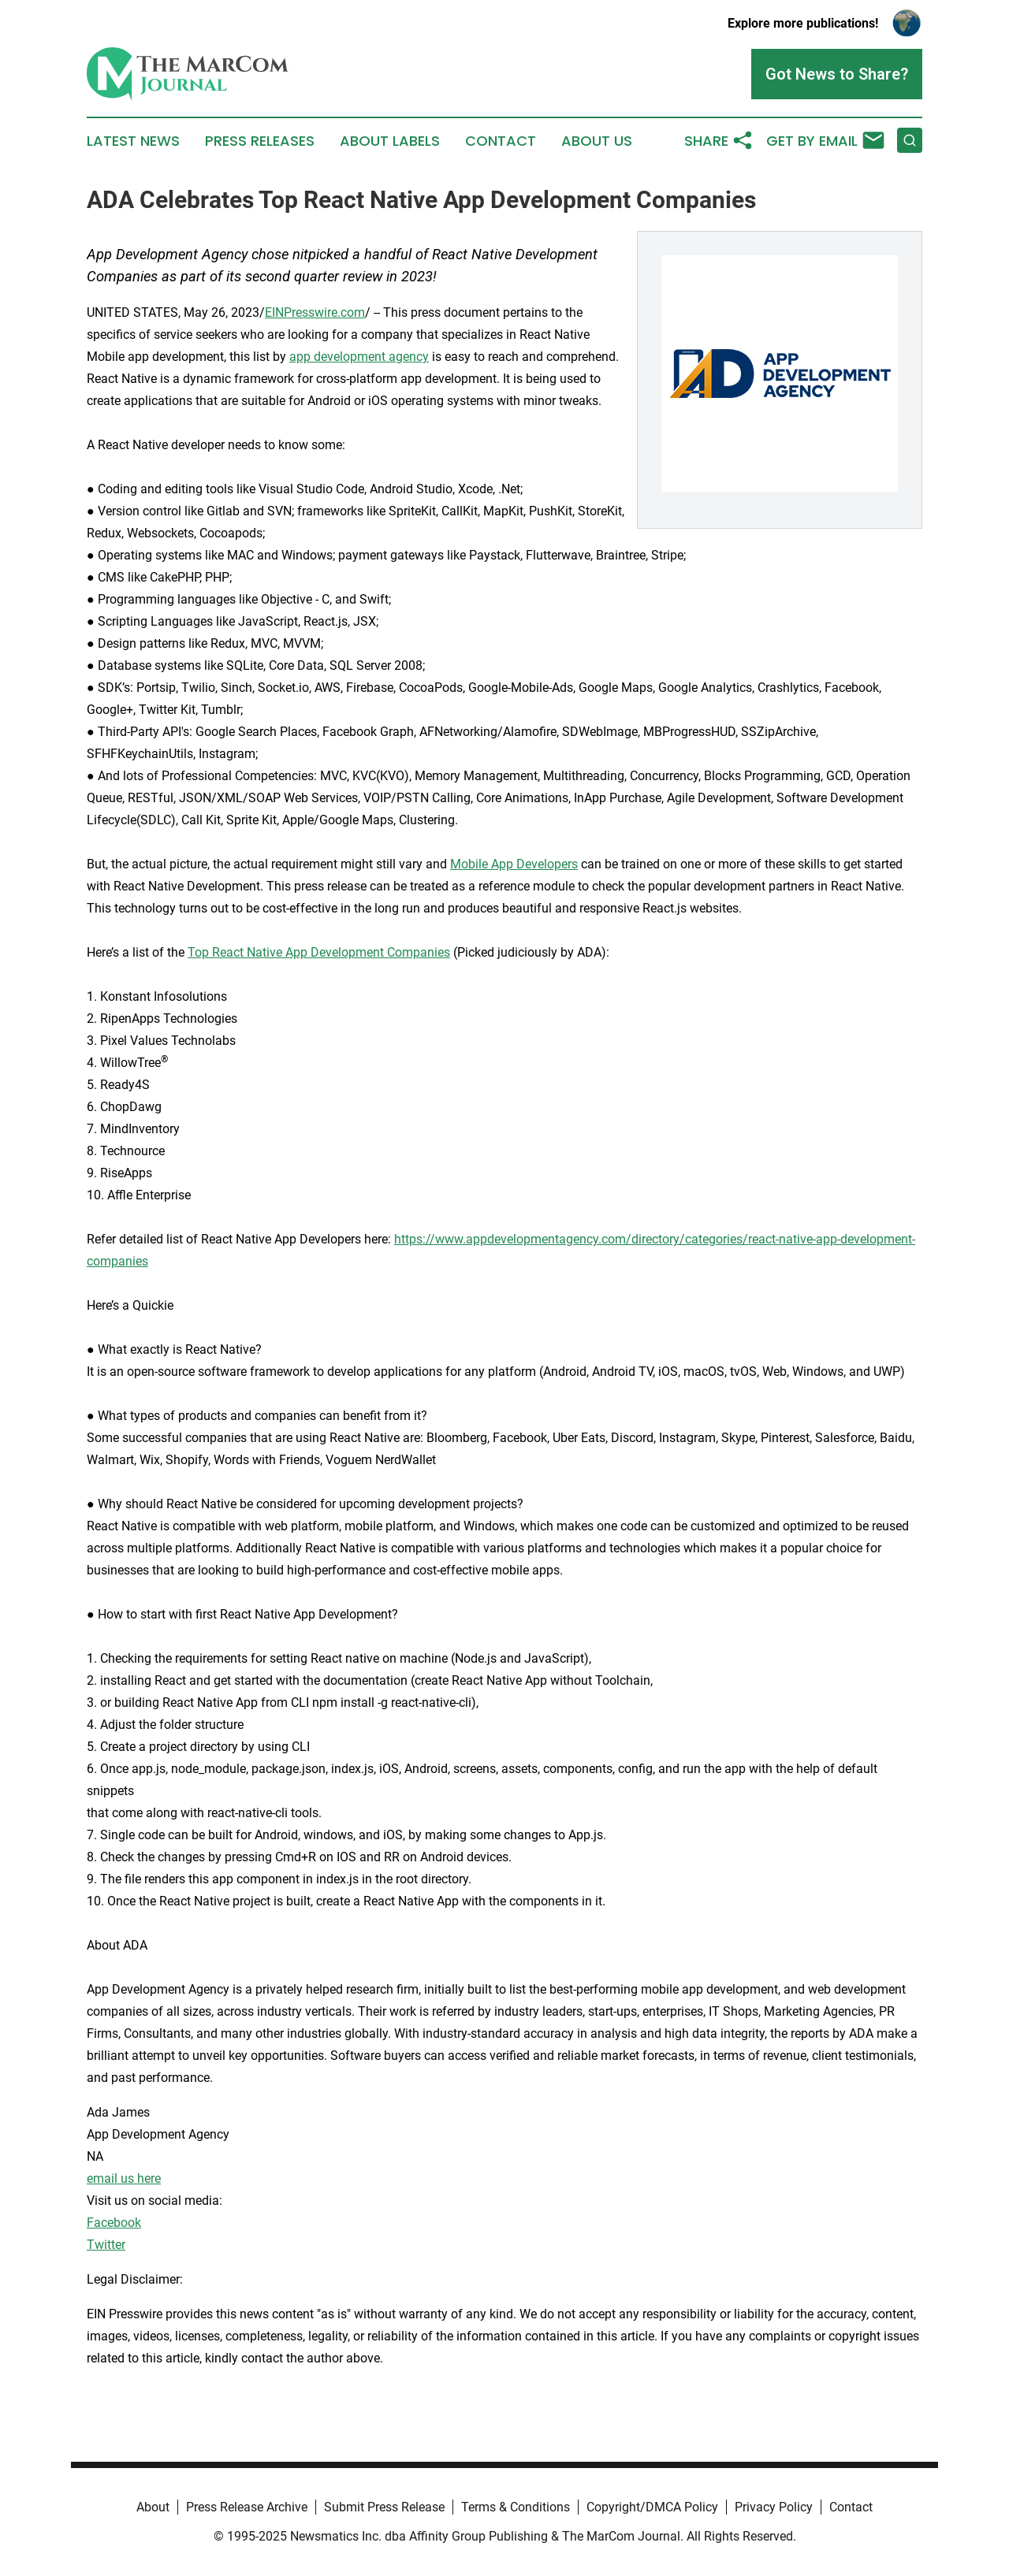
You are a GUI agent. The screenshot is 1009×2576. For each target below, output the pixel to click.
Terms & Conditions (515, 2507)
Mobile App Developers (514, 864)
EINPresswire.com (315, 312)
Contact (500, 141)
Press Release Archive (246, 2507)
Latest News (133, 141)
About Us (596, 141)
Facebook (114, 2222)
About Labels (390, 141)
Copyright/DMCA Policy (652, 2507)
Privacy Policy (774, 2507)
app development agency (359, 356)
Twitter (106, 2244)
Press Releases (260, 141)
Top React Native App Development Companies (319, 952)
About (152, 2507)
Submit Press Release (384, 2507)
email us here (124, 2178)
